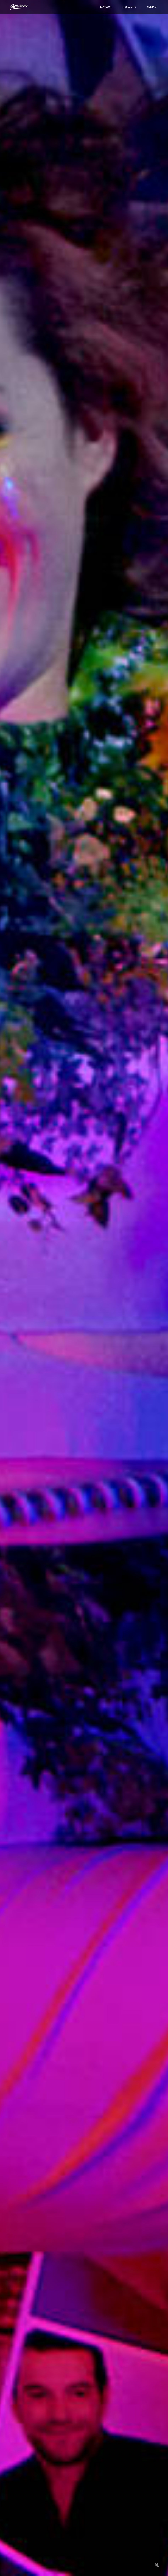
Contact (152, 6)
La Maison (105, 6)
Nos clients (129, 6)
